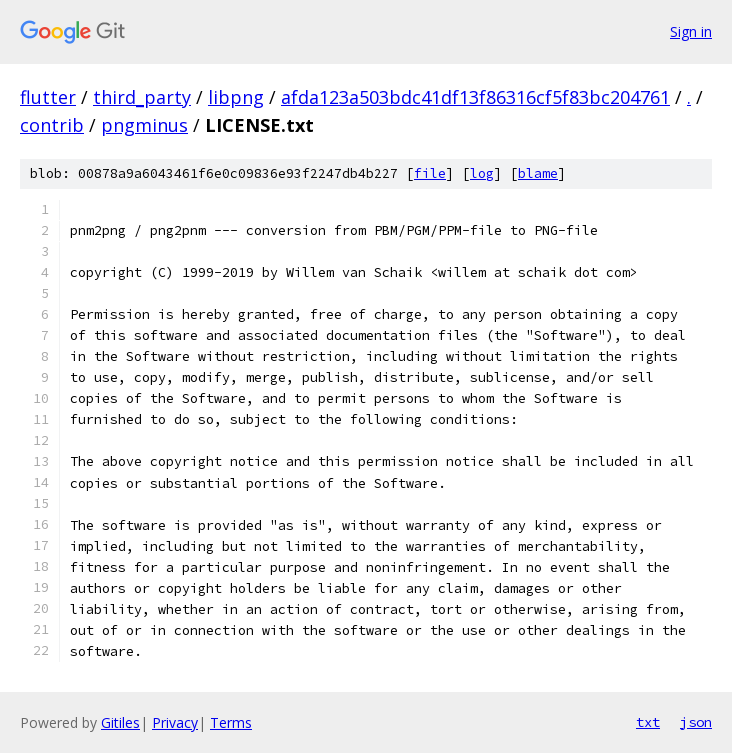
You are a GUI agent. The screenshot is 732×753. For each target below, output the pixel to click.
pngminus (144, 125)
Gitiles (120, 722)
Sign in (691, 31)
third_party (142, 97)
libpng (236, 97)
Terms (231, 722)
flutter (48, 97)
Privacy (175, 722)
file (430, 173)
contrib (52, 125)
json (696, 722)
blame (538, 173)
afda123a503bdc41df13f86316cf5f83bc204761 (475, 97)
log (482, 173)
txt (648, 722)
